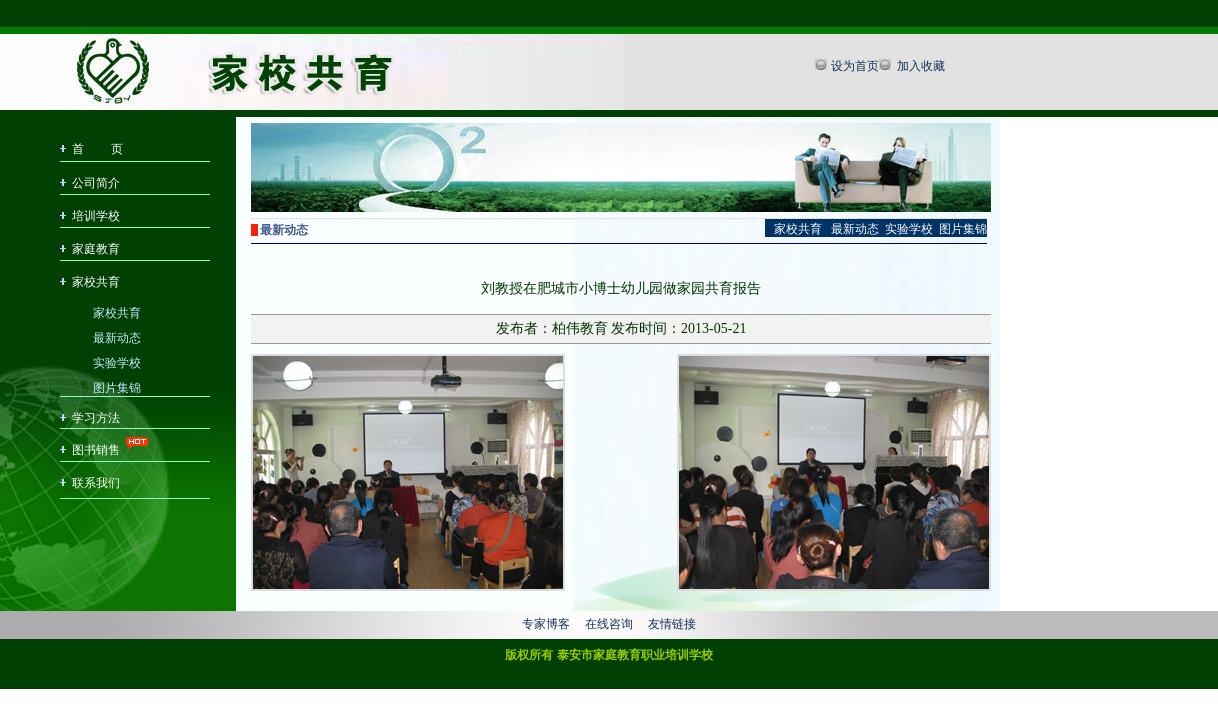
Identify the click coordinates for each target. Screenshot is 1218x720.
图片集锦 (117, 386)
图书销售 (96, 450)
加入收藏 (919, 66)
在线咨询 (609, 624)
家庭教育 (96, 249)
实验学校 (117, 361)
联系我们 (96, 483)
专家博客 (546, 624)
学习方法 (96, 418)
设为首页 (855, 66)
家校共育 (96, 282)
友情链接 (672, 624)
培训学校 (96, 216)
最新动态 (117, 336)
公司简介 (96, 183)
